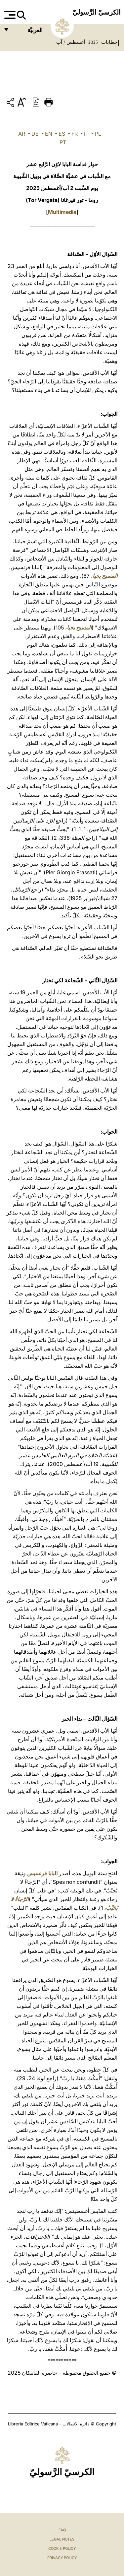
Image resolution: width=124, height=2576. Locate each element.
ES (62, 133)
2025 (92, 42)
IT (86, 133)
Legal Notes (62, 2539)
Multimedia (62, 212)
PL (98, 133)
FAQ (62, 2530)
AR (21, 133)
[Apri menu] (9, 15)
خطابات (108, 42)
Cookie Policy (62, 2548)
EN (48, 133)
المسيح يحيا (105, 575)
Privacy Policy (62, 2557)
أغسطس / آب (70, 42)
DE (35, 133)
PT (63, 142)
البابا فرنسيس (42, 1873)
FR (74, 133)
